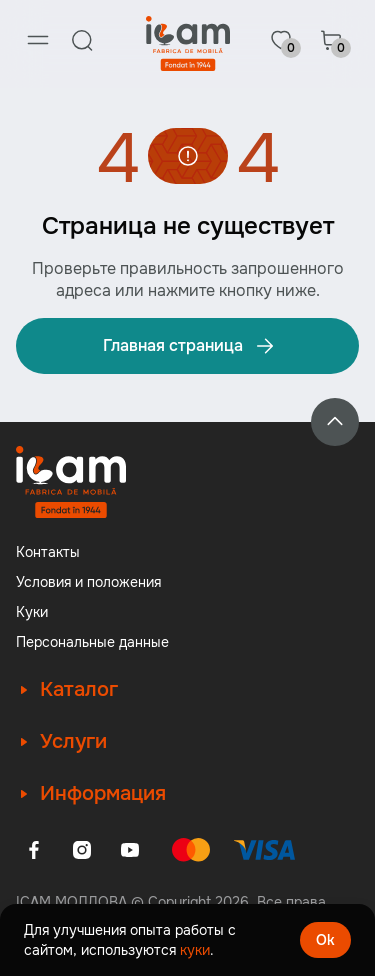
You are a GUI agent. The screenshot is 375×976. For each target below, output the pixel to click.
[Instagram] (82, 850)
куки (195, 950)
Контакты (48, 552)
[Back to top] (335, 422)
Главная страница (190, 346)
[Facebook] (34, 850)
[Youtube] (130, 850)
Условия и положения (88, 582)
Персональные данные (92, 642)
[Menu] (38, 40)
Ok (325, 940)
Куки (32, 612)
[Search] (82, 40)
